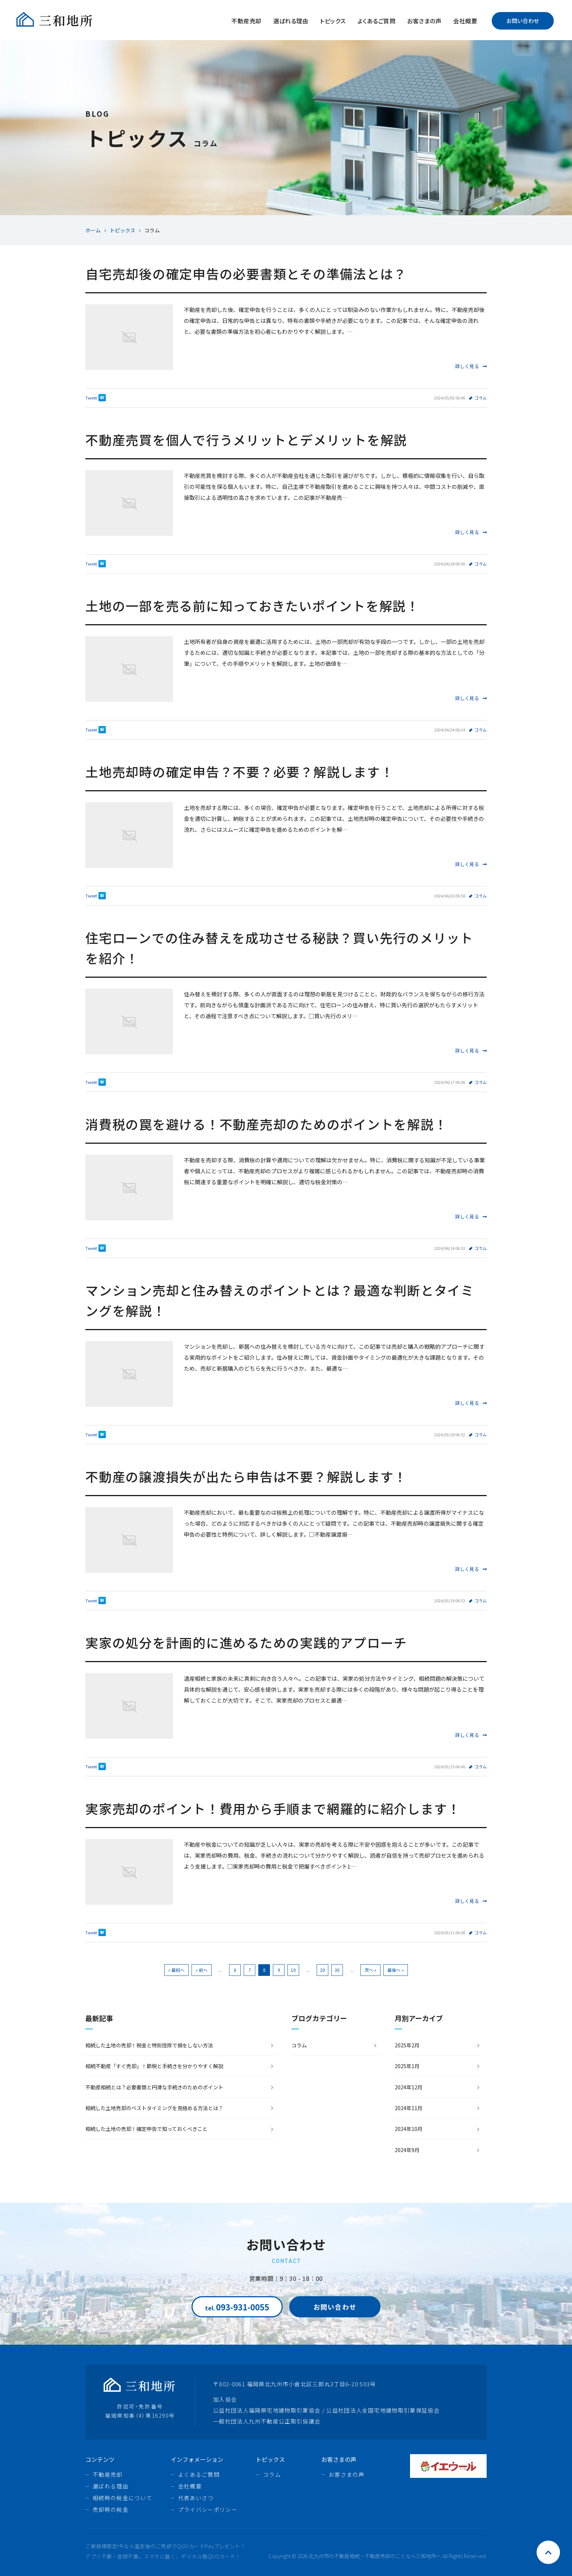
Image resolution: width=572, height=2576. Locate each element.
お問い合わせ (522, 20)
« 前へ (202, 1970)
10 (293, 1970)
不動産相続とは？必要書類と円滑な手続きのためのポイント (154, 2087)
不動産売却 (246, 20)
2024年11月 (408, 2108)
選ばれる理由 (291, 20)
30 (337, 1970)
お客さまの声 (424, 20)
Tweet (91, 398)
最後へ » (395, 1970)
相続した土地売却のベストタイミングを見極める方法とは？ (154, 2108)
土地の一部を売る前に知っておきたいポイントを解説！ (252, 605)
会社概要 (465, 20)
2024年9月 (407, 2150)
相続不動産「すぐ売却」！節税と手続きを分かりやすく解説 (154, 2066)
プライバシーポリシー (208, 2509)
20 (322, 1970)
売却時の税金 (110, 2509)
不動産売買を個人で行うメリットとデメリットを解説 (246, 439)
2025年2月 (407, 2045)
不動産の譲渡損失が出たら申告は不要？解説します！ (246, 1476)
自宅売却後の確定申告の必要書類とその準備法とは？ (246, 273)
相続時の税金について (122, 2498)
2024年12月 (408, 2087)
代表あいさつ (196, 2498)
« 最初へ (176, 1970)
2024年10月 (408, 2128)
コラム (481, 398)
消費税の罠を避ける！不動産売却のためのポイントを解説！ (266, 1124)
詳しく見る (471, 366)
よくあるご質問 (376, 20)
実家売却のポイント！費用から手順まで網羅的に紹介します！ (273, 1808)
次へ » (370, 1970)
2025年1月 (407, 2066)
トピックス (332, 20)
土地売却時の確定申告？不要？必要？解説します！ (239, 771)
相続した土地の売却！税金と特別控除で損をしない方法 (149, 2045)
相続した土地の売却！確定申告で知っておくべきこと (146, 2128)
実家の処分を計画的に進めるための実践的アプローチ (246, 1642)
